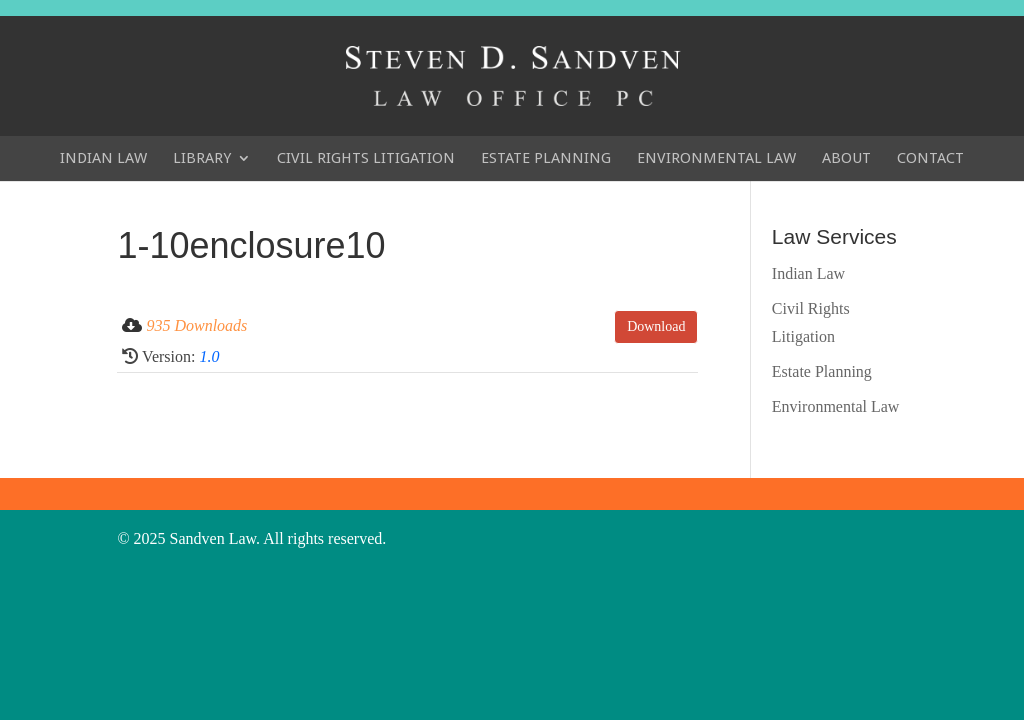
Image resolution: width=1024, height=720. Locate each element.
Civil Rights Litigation (366, 158)
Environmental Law (716, 158)
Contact (930, 158)
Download (656, 326)
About (846, 158)
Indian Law (103, 158)
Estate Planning (546, 158)
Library (202, 158)
